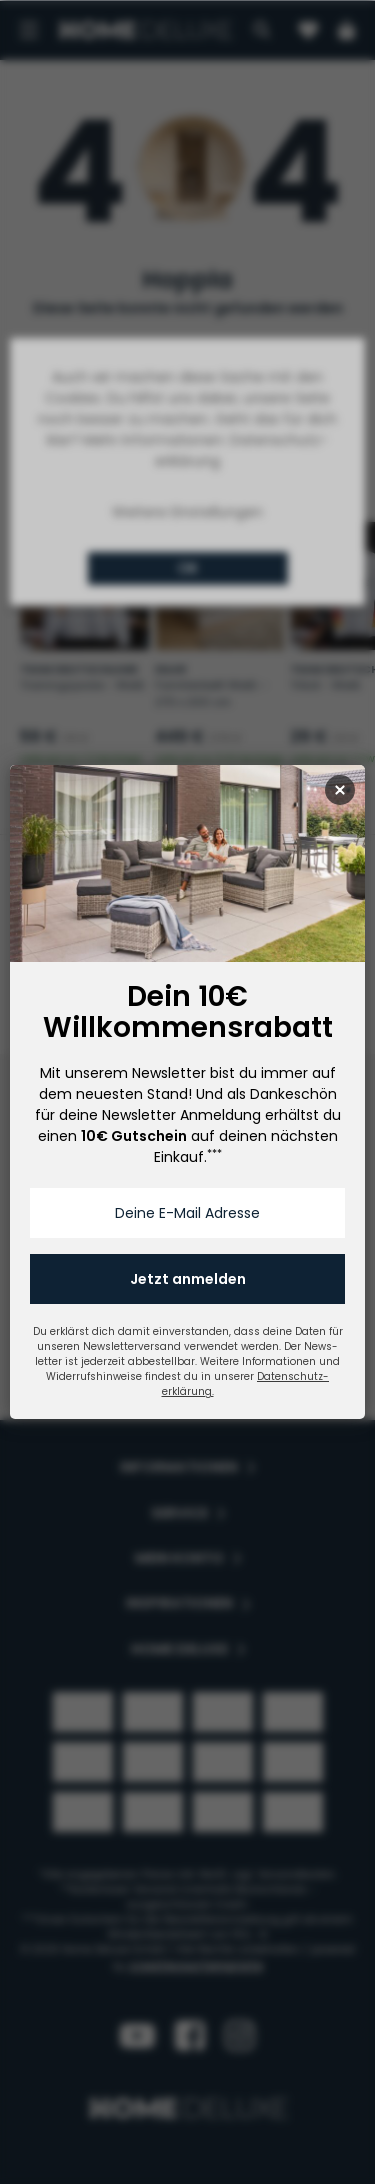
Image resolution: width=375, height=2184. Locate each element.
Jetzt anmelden (188, 1279)
